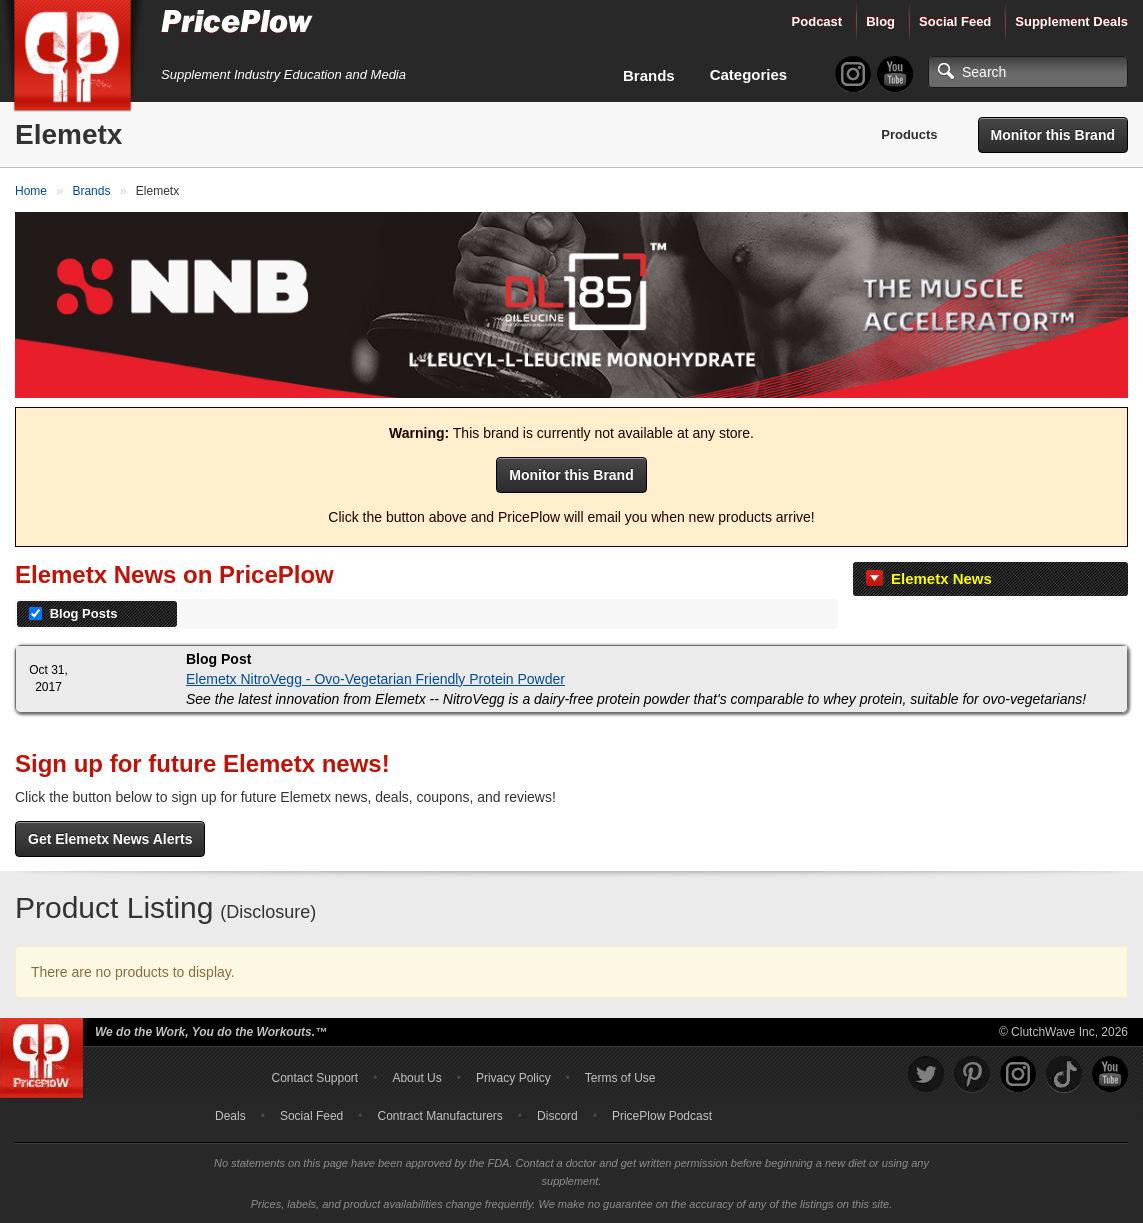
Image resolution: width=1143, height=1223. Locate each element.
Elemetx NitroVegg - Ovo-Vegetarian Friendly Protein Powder (375, 679)
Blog (880, 21)
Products (909, 134)
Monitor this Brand (1053, 135)
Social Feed (955, 21)
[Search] (1028, 72)
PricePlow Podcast (662, 1116)
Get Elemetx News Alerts (110, 839)
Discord (557, 1116)
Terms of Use (620, 1078)
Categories (749, 74)
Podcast (817, 21)
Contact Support (314, 1078)
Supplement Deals (1071, 21)
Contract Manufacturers (439, 1116)
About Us (416, 1078)
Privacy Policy (513, 1078)
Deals (230, 1116)
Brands (649, 75)
